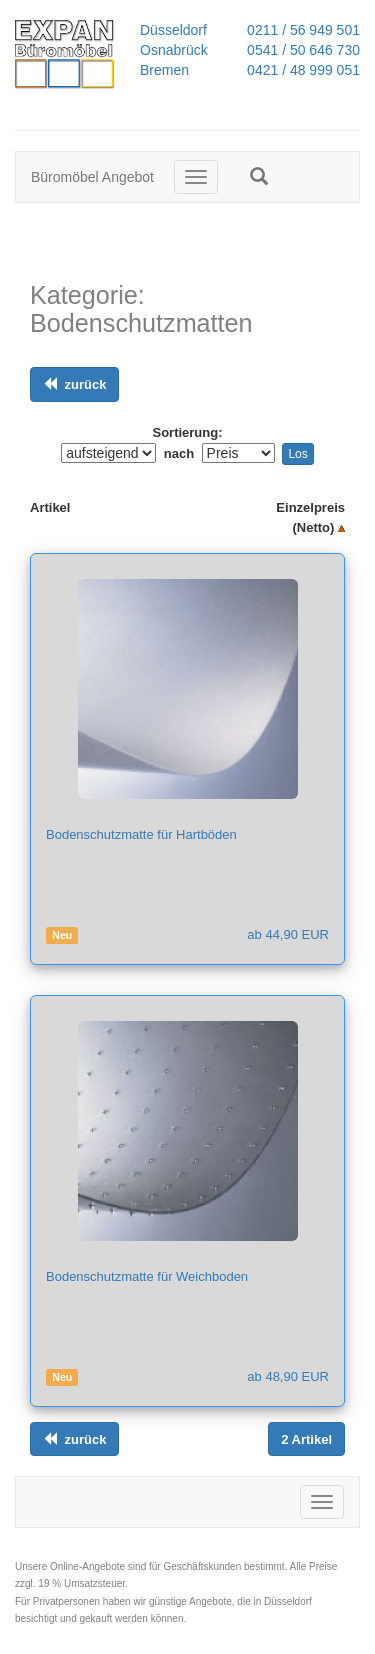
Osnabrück (174, 50)
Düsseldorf (173, 30)
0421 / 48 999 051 (297, 70)
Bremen (164, 70)
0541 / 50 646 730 (297, 50)
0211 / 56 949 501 (297, 30)
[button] (259, 176)
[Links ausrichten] (74, 384)
